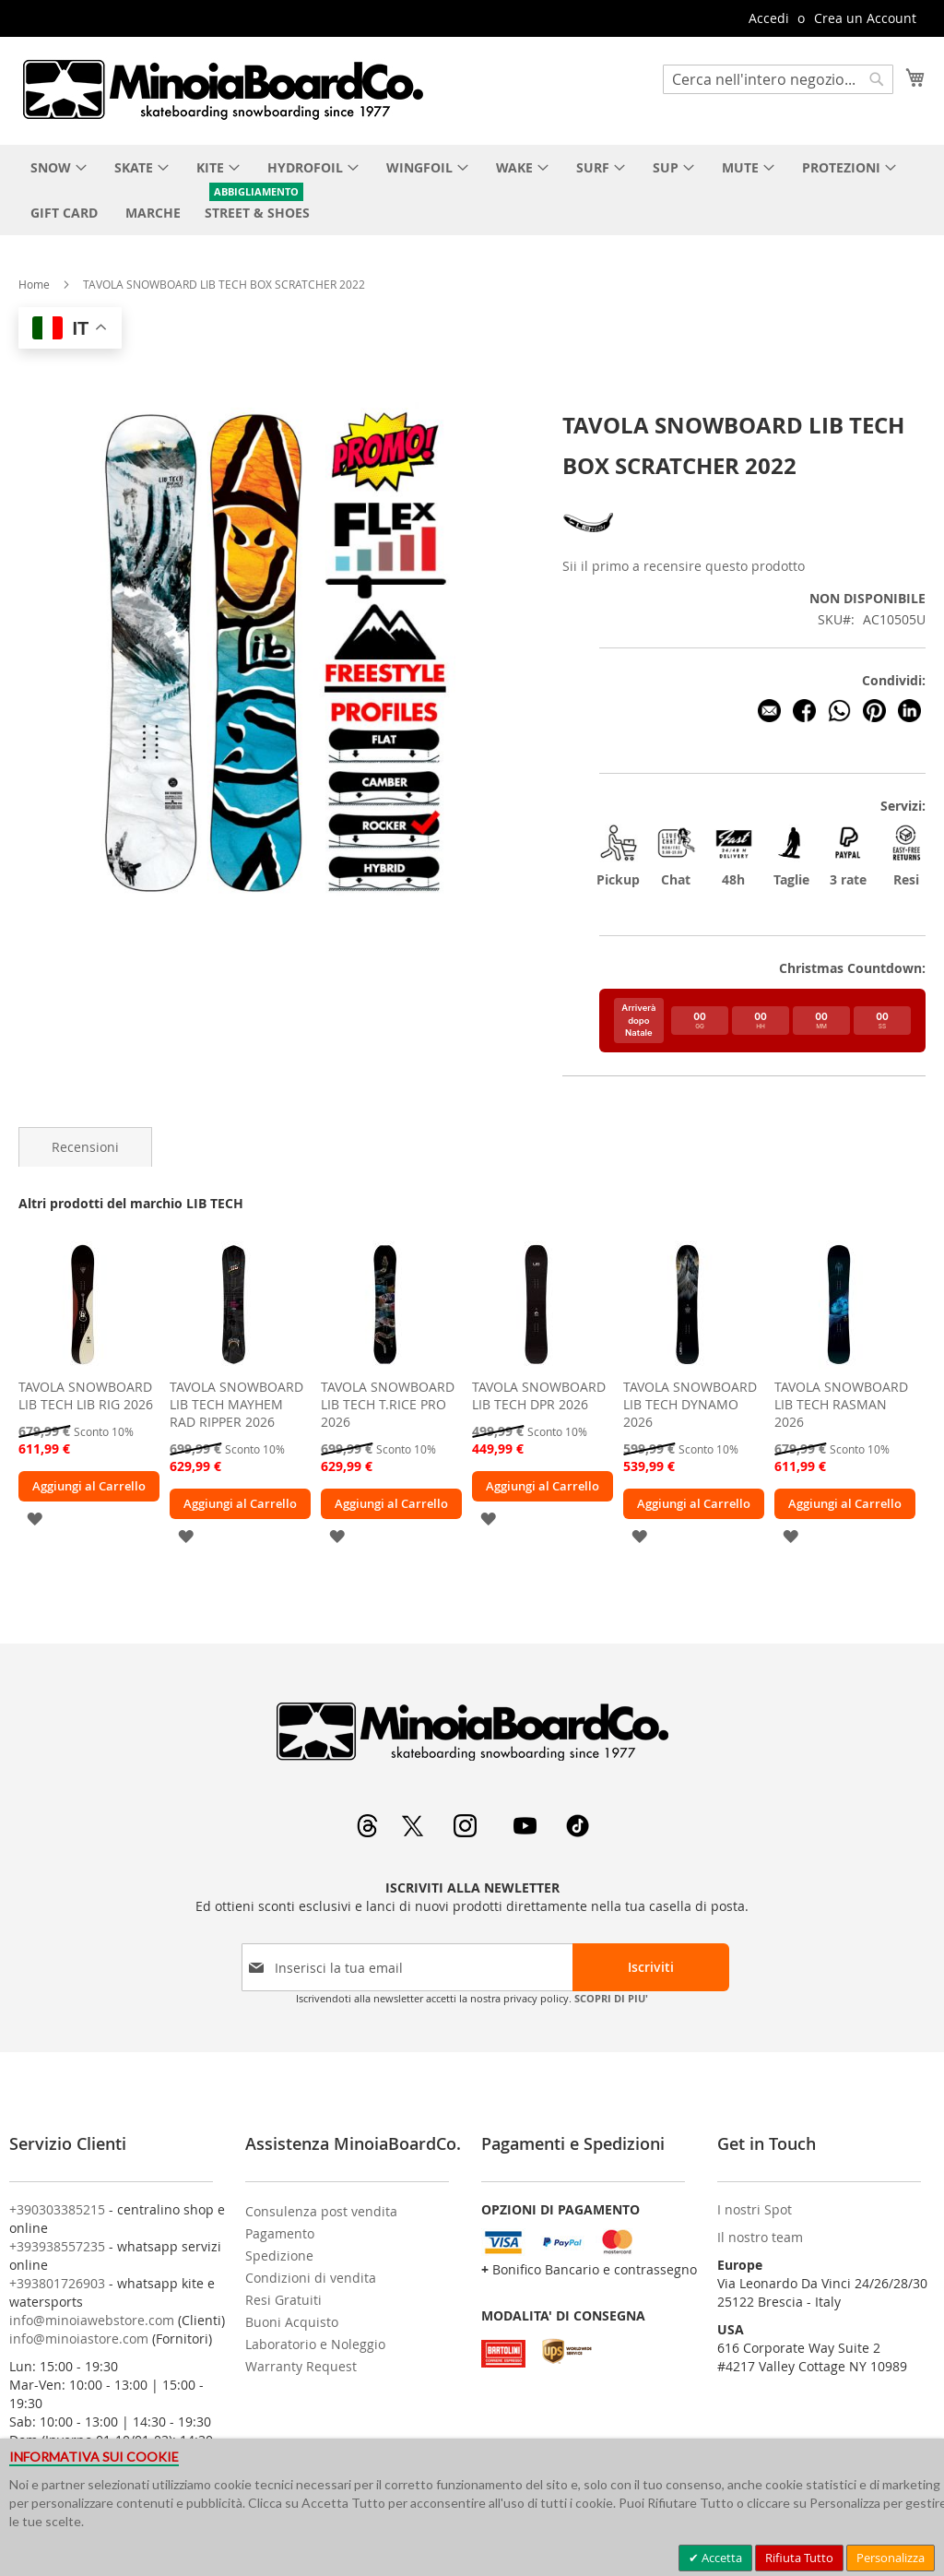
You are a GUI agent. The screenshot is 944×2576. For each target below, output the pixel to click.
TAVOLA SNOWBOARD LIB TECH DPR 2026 (539, 1395)
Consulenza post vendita (321, 2211)
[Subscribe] (650, 1967)
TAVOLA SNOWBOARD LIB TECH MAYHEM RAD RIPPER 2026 (236, 1404)
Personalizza (890, 2557)
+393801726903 (57, 2283)
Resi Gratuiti (283, 2300)
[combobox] (778, 79)
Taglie (791, 854)
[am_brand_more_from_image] (83, 1364)
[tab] (85, 1147)
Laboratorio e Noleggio (315, 2344)
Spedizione (279, 2255)
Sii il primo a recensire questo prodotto (683, 566)
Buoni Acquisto (291, 2322)
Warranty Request (301, 2366)
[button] (34, 1518)
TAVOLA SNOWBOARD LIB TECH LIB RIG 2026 (85, 1395)
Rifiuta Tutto (799, 2557)
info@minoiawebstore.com (91, 2320)
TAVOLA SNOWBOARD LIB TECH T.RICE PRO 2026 (387, 1404)
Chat (675, 854)
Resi (906, 854)
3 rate (848, 854)
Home (34, 284)
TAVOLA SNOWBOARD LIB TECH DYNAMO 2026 (690, 1404)
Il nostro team (760, 2237)
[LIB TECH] (590, 544)
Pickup (618, 854)
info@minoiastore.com (78, 2338)
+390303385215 (57, 2209)
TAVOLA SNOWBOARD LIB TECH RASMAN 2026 (841, 1404)
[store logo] (222, 89)
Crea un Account (865, 18)
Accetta (720, 2557)
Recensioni (85, 1147)
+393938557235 (57, 2246)
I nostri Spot (754, 2209)
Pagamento (279, 2233)
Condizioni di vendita (310, 2277)
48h (733, 854)
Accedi (769, 18)
